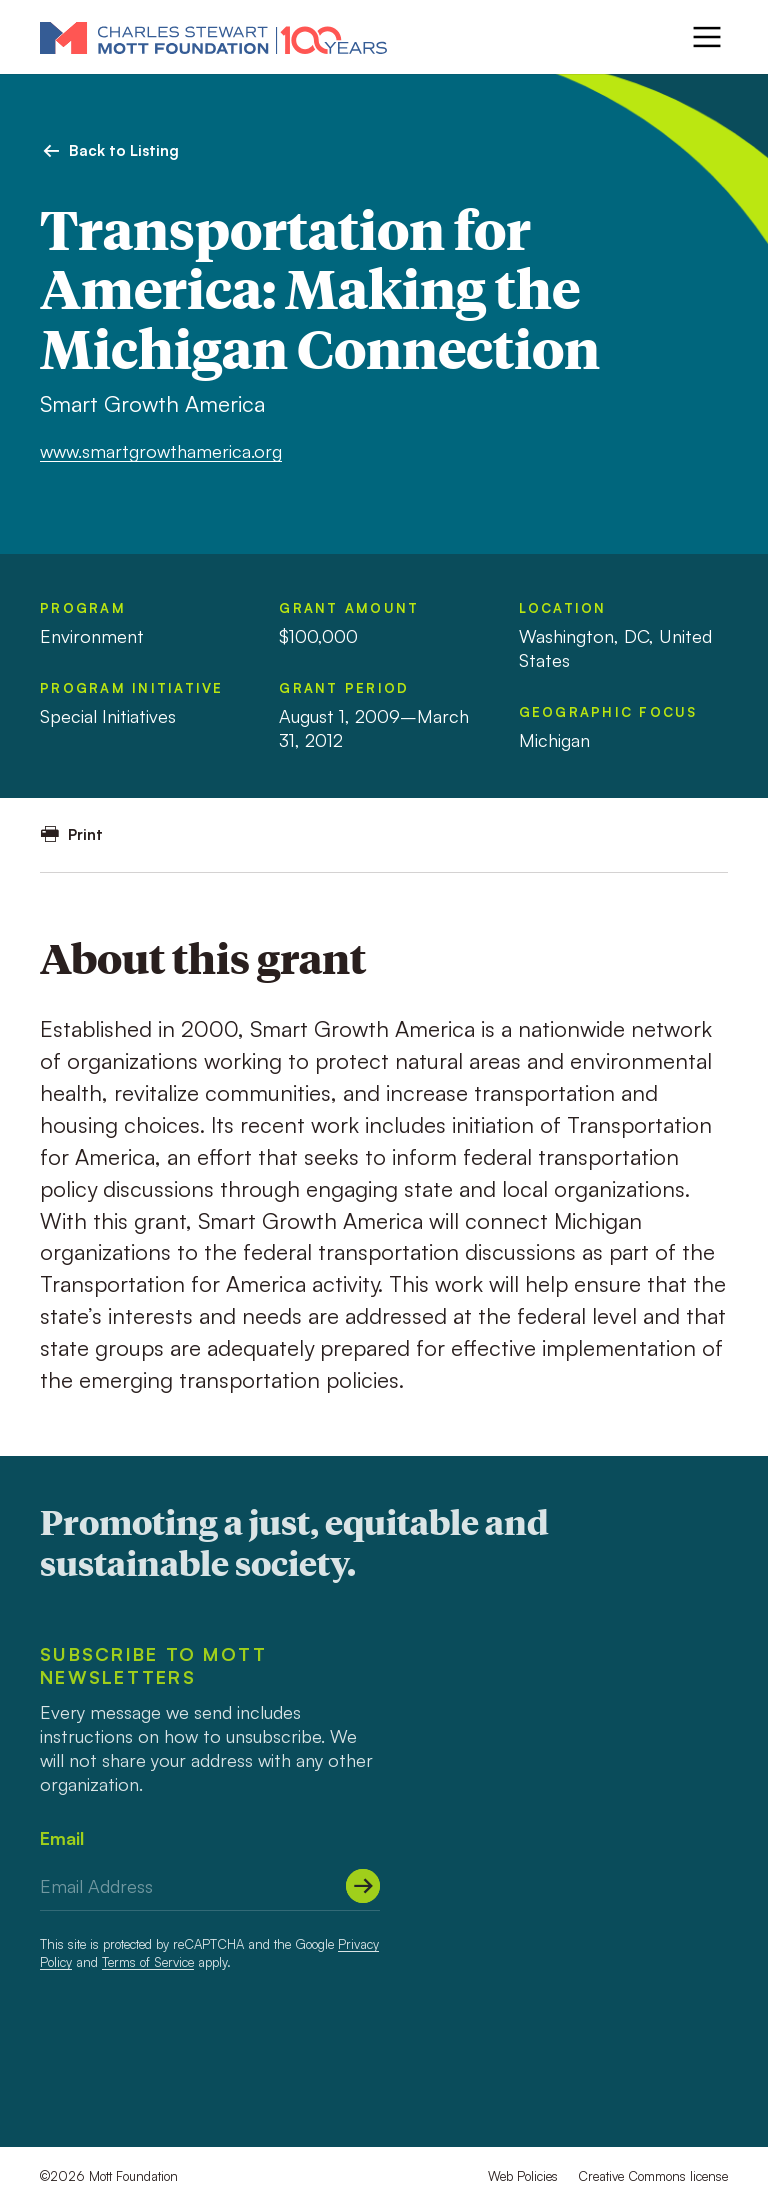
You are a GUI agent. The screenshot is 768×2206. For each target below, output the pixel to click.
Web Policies (523, 2176)
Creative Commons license (653, 2176)
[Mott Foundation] (213, 37)
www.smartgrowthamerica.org (161, 451)
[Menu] (707, 37)
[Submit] (363, 1886)
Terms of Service (148, 1962)
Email (62, 1838)
